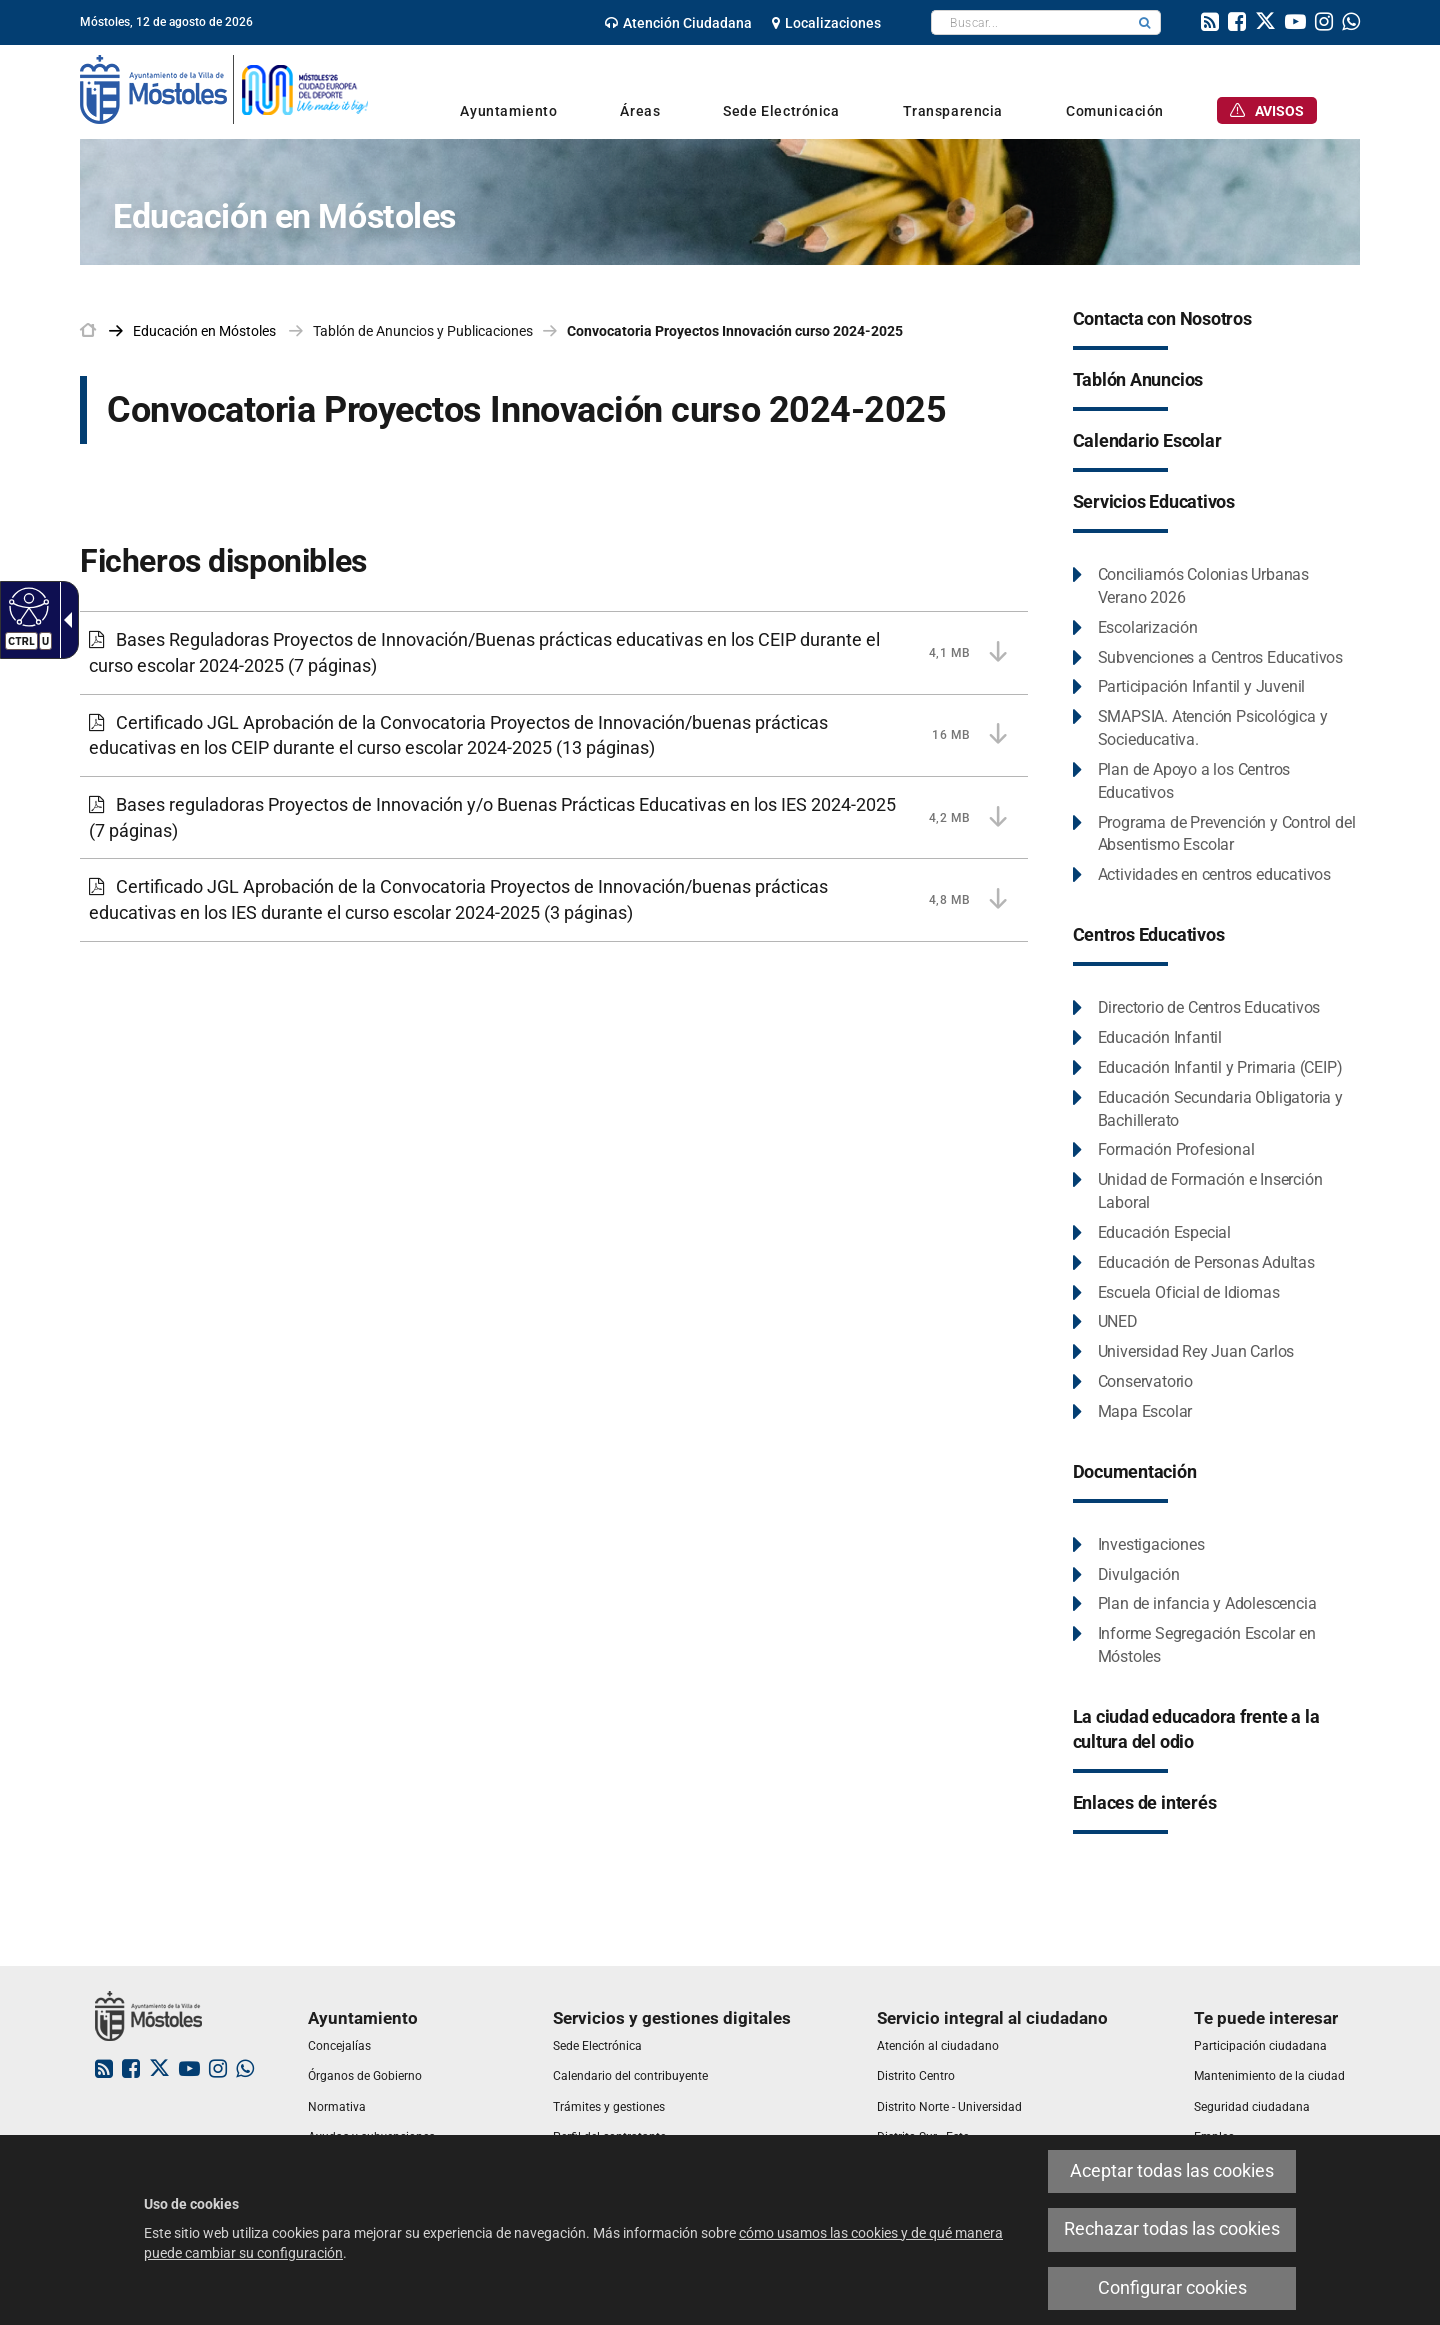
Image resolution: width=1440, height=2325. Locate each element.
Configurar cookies (1172, 2288)
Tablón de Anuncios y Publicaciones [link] (423, 331)
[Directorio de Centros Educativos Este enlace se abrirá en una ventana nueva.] (1197, 1008)
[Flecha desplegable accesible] (64, 620)
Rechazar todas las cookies (1172, 2229)
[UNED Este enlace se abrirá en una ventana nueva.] (1105, 1322)
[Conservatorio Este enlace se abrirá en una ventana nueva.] (1133, 1382)
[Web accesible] (26, 606)
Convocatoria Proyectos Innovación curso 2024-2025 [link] (735, 331)
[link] (678, 23)
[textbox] (1030, 22)
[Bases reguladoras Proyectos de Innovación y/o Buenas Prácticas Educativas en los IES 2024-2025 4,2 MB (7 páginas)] (554, 817)
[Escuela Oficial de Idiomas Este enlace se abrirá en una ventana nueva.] (1176, 1293)
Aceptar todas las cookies (1172, 2171)
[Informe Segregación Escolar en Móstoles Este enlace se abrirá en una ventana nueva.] (1217, 1646)
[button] (1145, 22)
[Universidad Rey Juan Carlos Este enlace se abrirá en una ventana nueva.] (1184, 1352)
